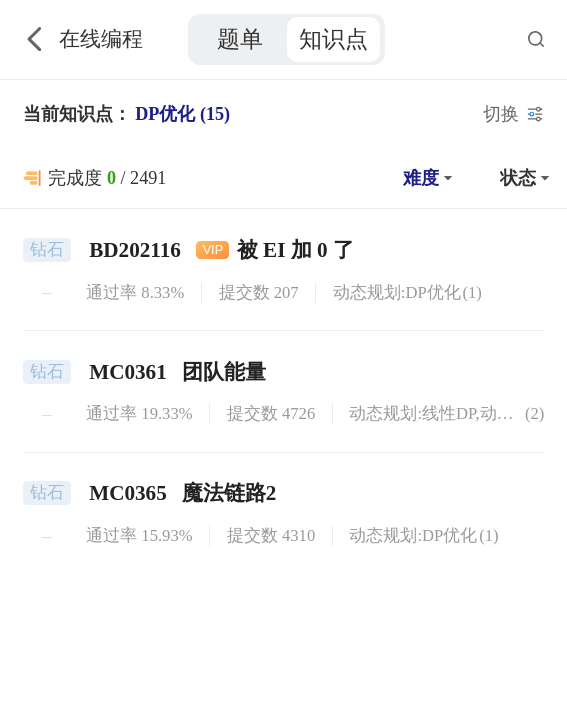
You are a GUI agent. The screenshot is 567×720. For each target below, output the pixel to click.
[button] (425, 178)
